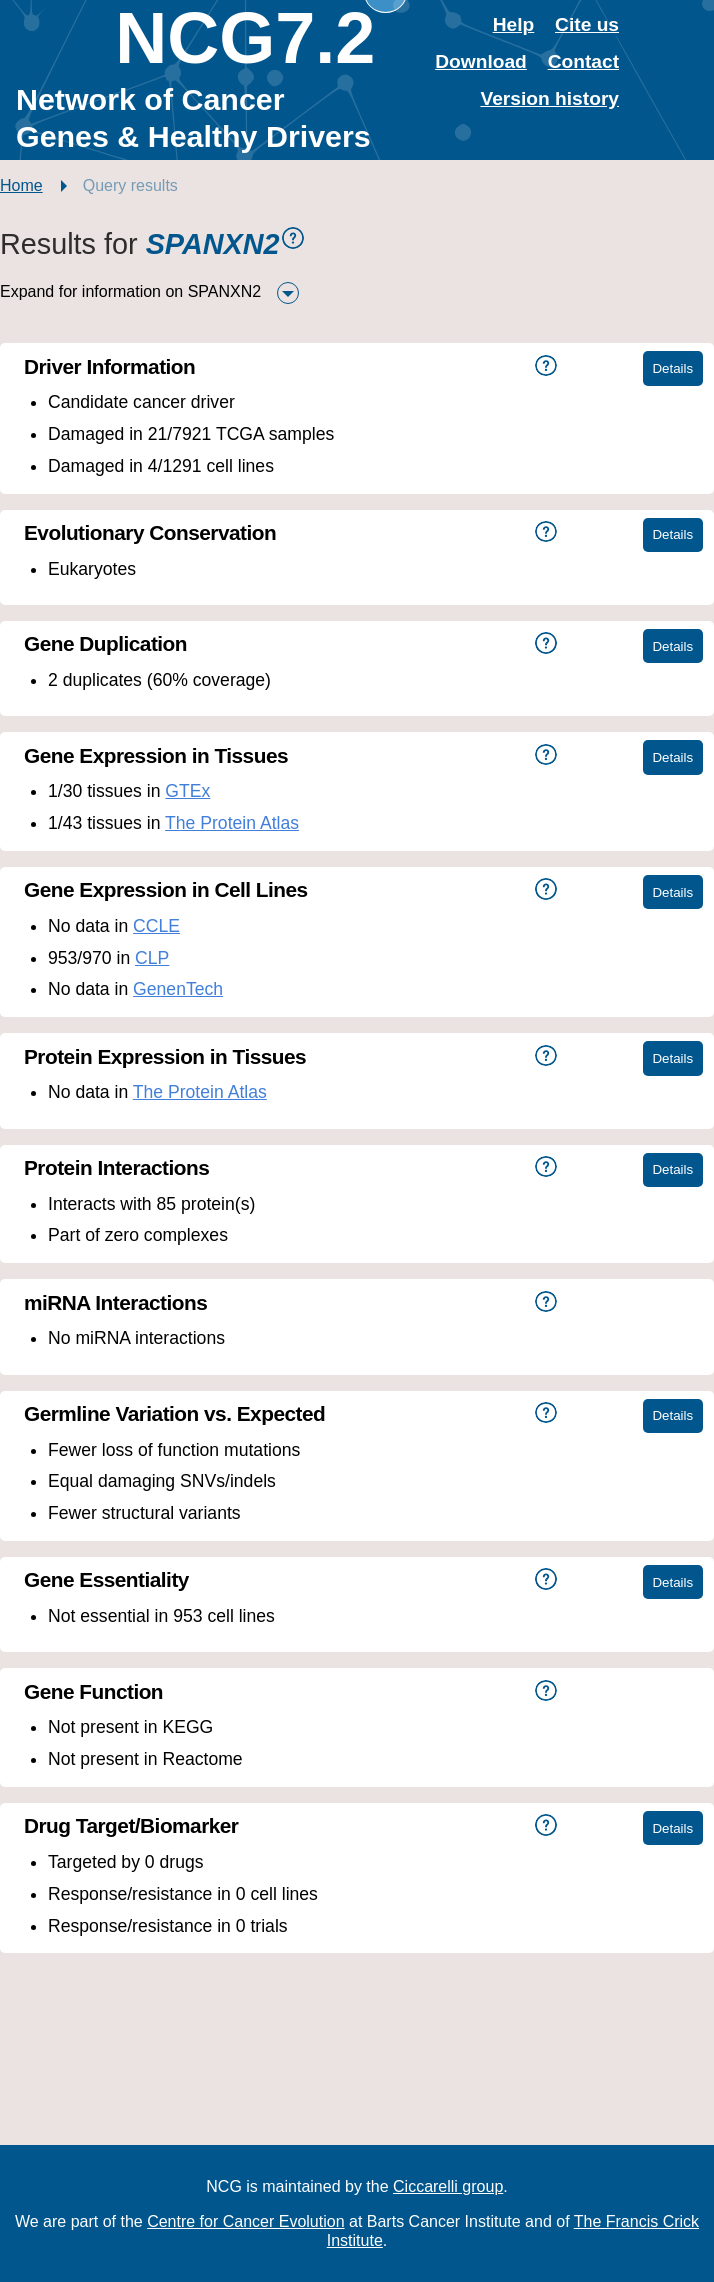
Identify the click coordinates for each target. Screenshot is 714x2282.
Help (514, 24)
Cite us (587, 24)
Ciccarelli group (448, 2186)
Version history (549, 98)
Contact (583, 61)
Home (21, 185)
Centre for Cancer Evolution (245, 2221)
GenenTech (178, 989)
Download (481, 61)
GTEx (187, 791)
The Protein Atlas (232, 823)
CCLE (156, 926)
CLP (152, 958)
